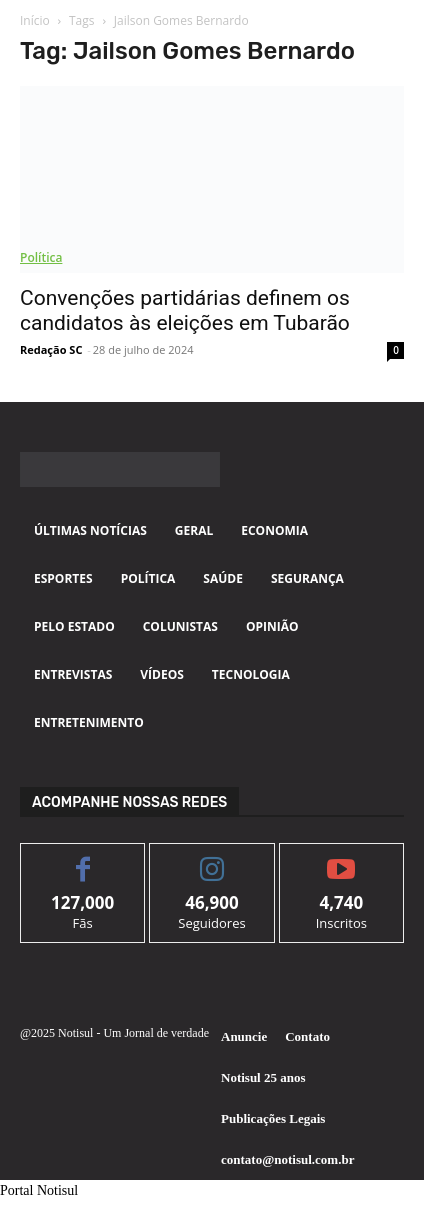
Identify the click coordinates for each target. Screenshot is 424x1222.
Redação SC (51, 349)
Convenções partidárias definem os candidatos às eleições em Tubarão (185, 310)
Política (41, 257)
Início (35, 20)
